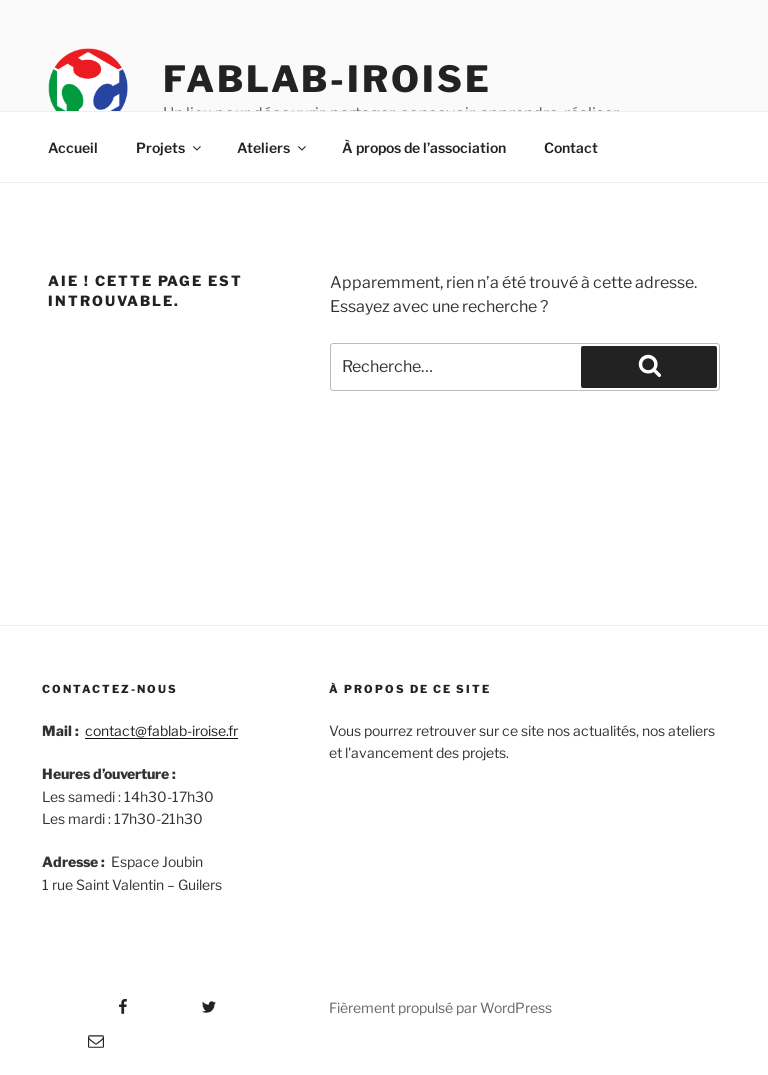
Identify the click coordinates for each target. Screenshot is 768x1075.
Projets (170, 147)
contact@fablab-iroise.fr (161, 730)
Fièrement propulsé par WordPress (440, 1007)
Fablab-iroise (327, 79)
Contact (571, 147)
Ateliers (273, 147)
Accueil (73, 147)
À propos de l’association (424, 147)
